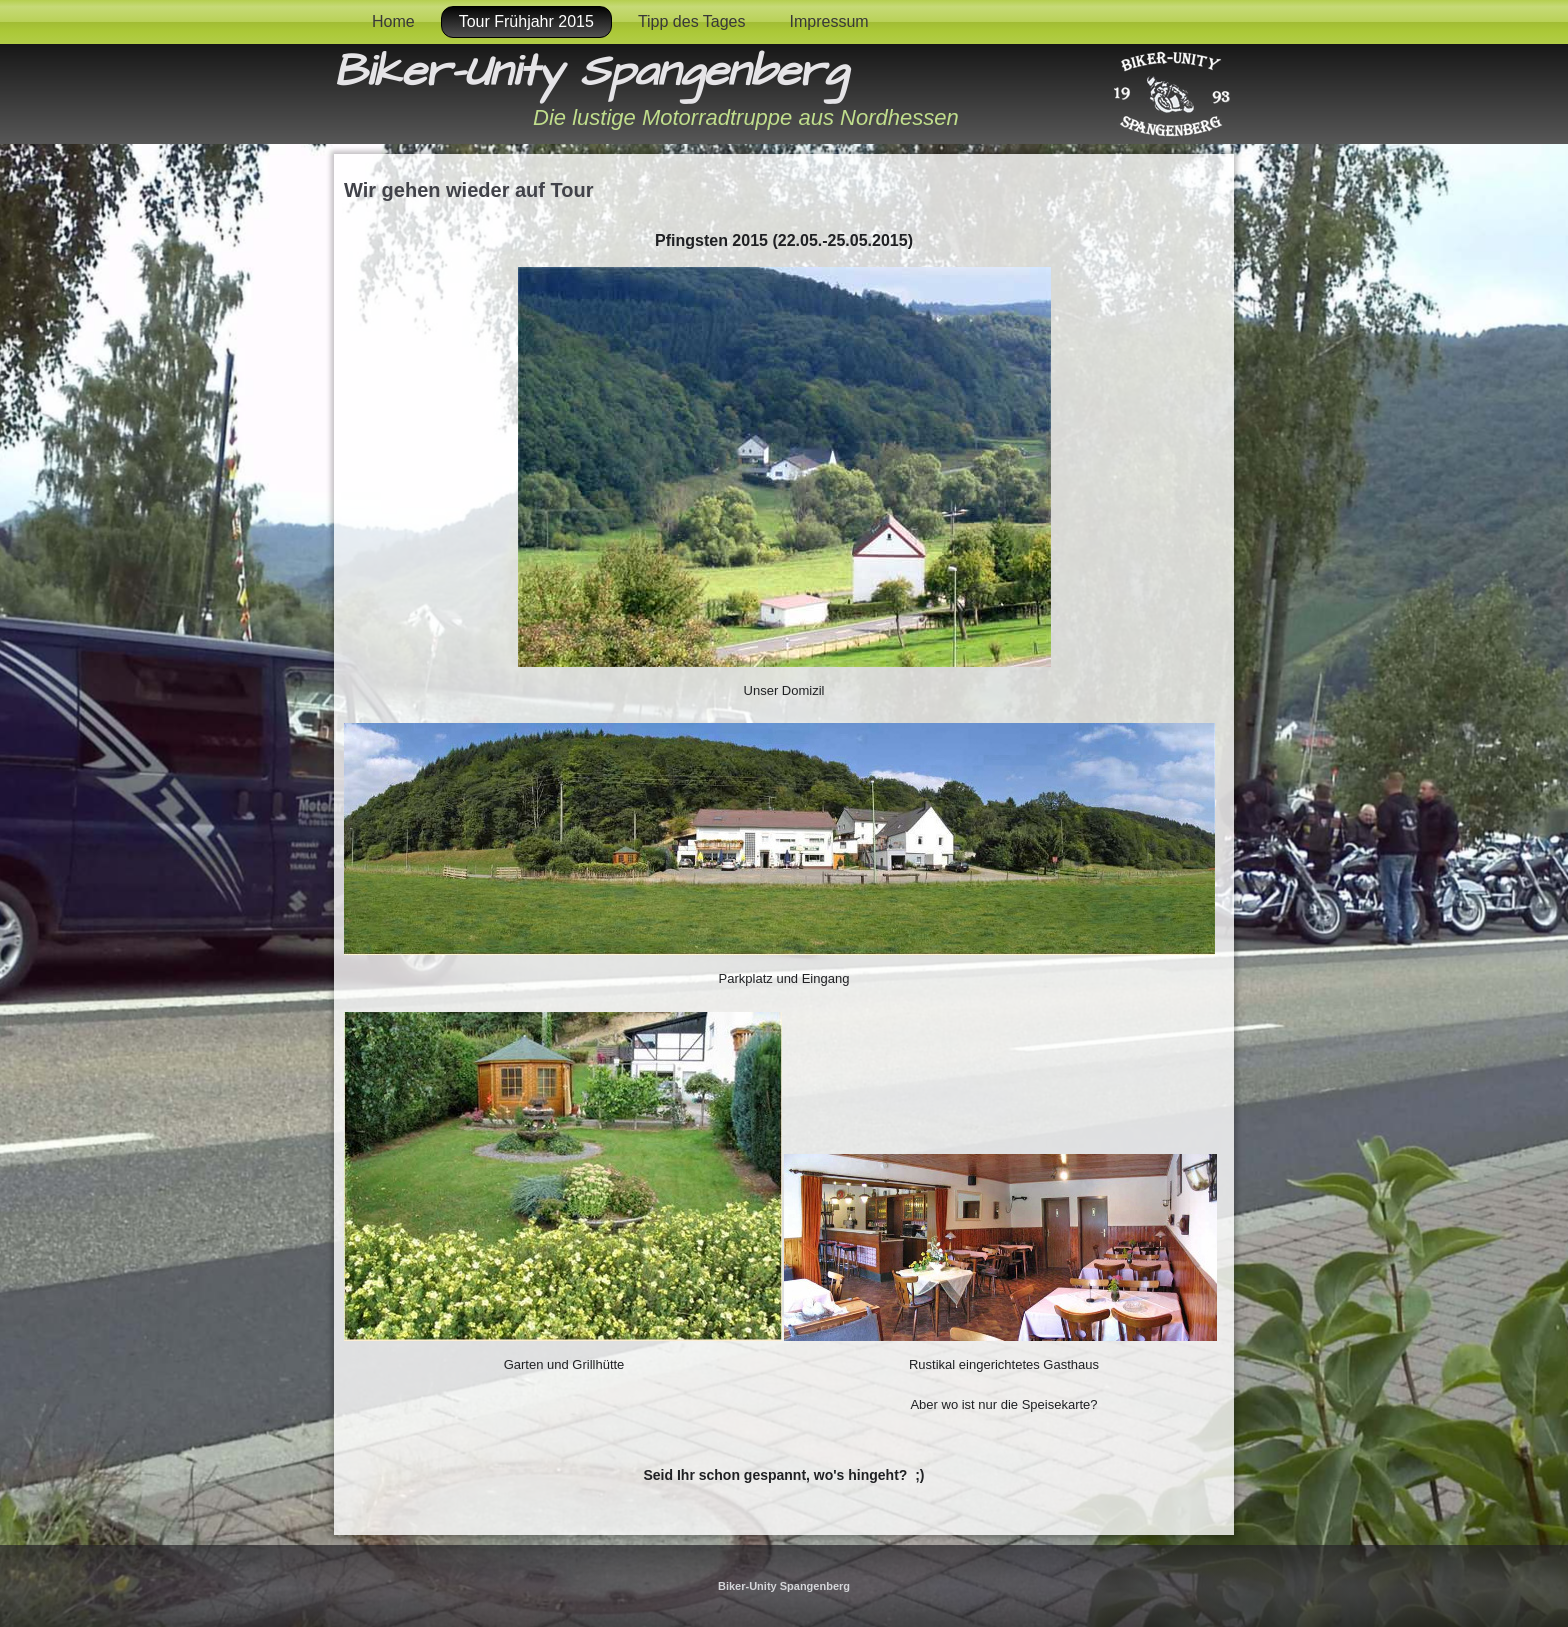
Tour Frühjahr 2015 (526, 21)
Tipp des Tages (692, 21)
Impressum (829, 21)
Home (393, 21)
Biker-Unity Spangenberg (590, 72)
